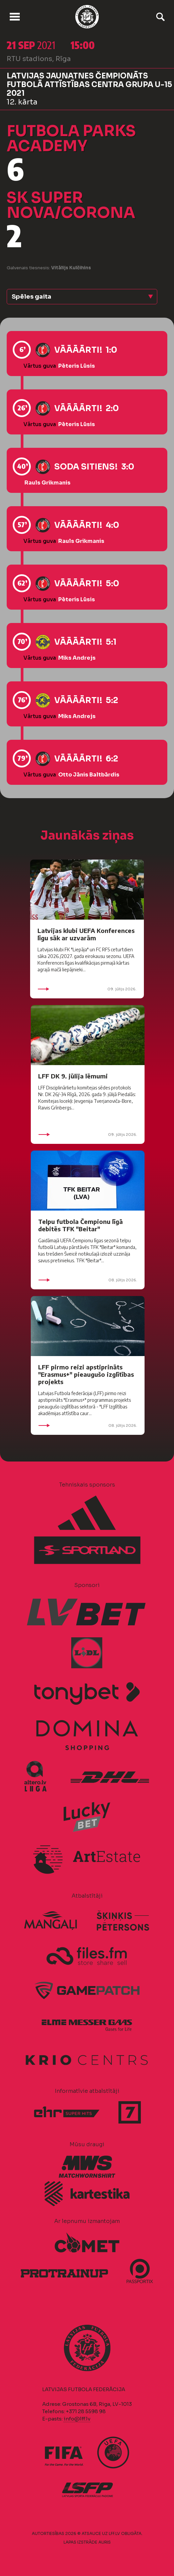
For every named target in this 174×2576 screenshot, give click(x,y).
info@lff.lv (77, 2419)
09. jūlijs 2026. (87, 989)
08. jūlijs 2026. (87, 1280)
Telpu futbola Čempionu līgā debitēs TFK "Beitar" (80, 1225)
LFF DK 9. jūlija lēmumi (73, 1076)
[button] (82, 296)
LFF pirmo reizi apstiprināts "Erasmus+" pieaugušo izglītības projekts (86, 1374)
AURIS (104, 2542)
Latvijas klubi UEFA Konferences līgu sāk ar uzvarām (86, 934)
